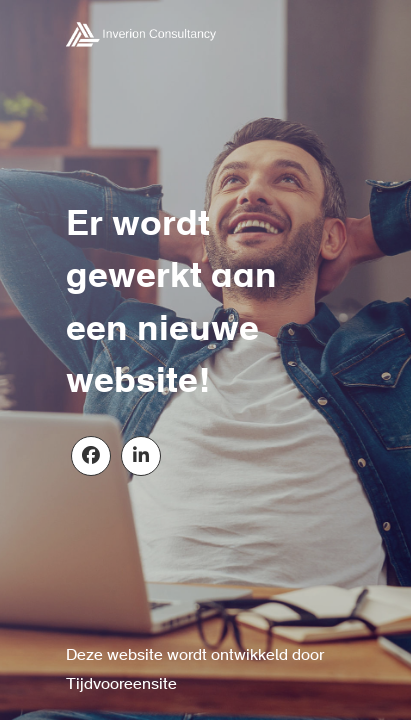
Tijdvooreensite (121, 685)
